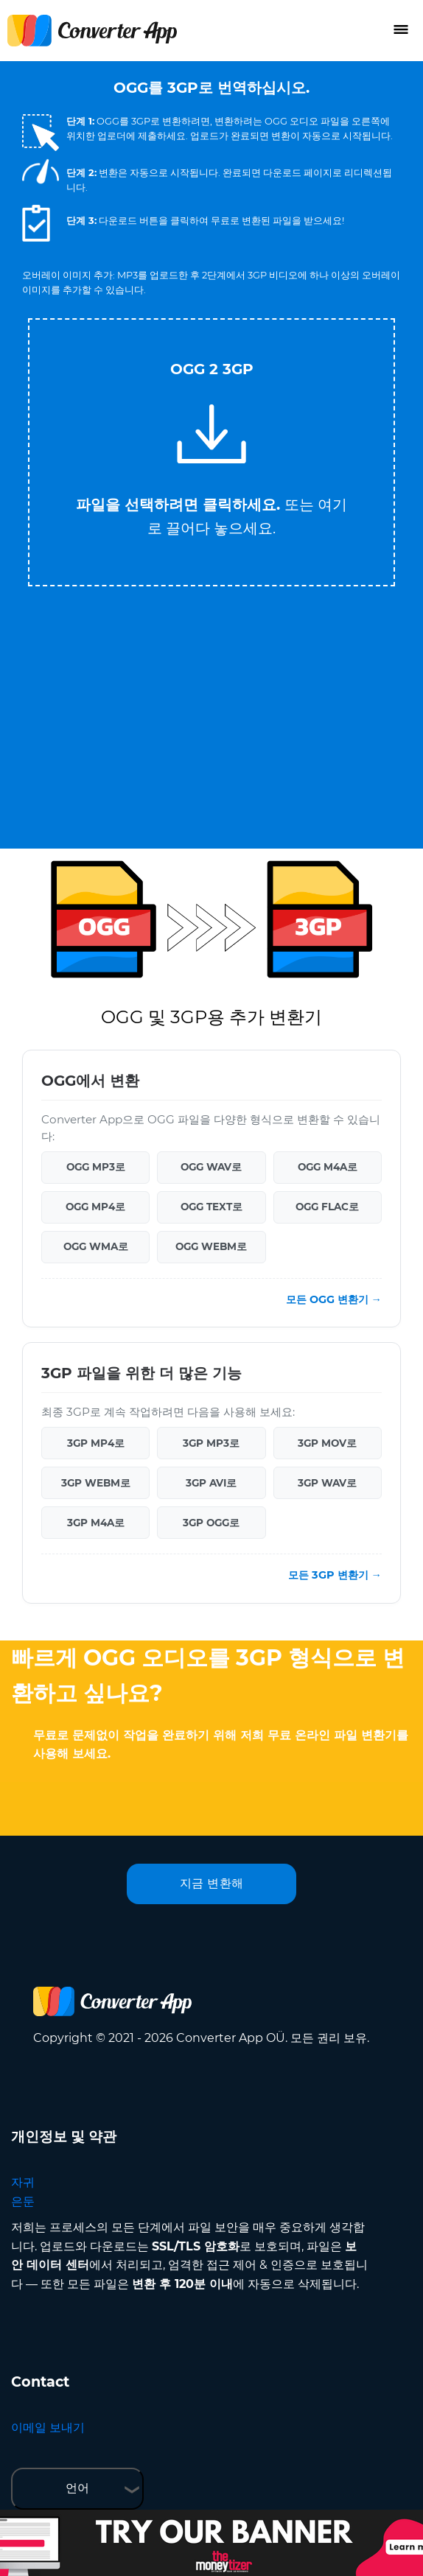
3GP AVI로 (211, 1483)
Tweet (270, 311)
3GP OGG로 (211, 1523)
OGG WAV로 (211, 1167)
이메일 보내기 (48, 2428)
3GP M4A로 (96, 1523)
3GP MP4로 (96, 1443)
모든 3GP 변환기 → (335, 1575)
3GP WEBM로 (95, 1483)
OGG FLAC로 (327, 1206)
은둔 (23, 2201)
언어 (77, 2488)
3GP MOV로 (327, 1443)
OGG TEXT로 (211, 1206)
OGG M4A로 (327, 1167)
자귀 (23, 2182)
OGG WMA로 (95, 1246)
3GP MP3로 (211, 1443)
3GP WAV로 (327, 1483)
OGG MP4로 (95, 1206)
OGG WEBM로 (211, 1246)
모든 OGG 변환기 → (334, 1299)
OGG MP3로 (95, 1167)
